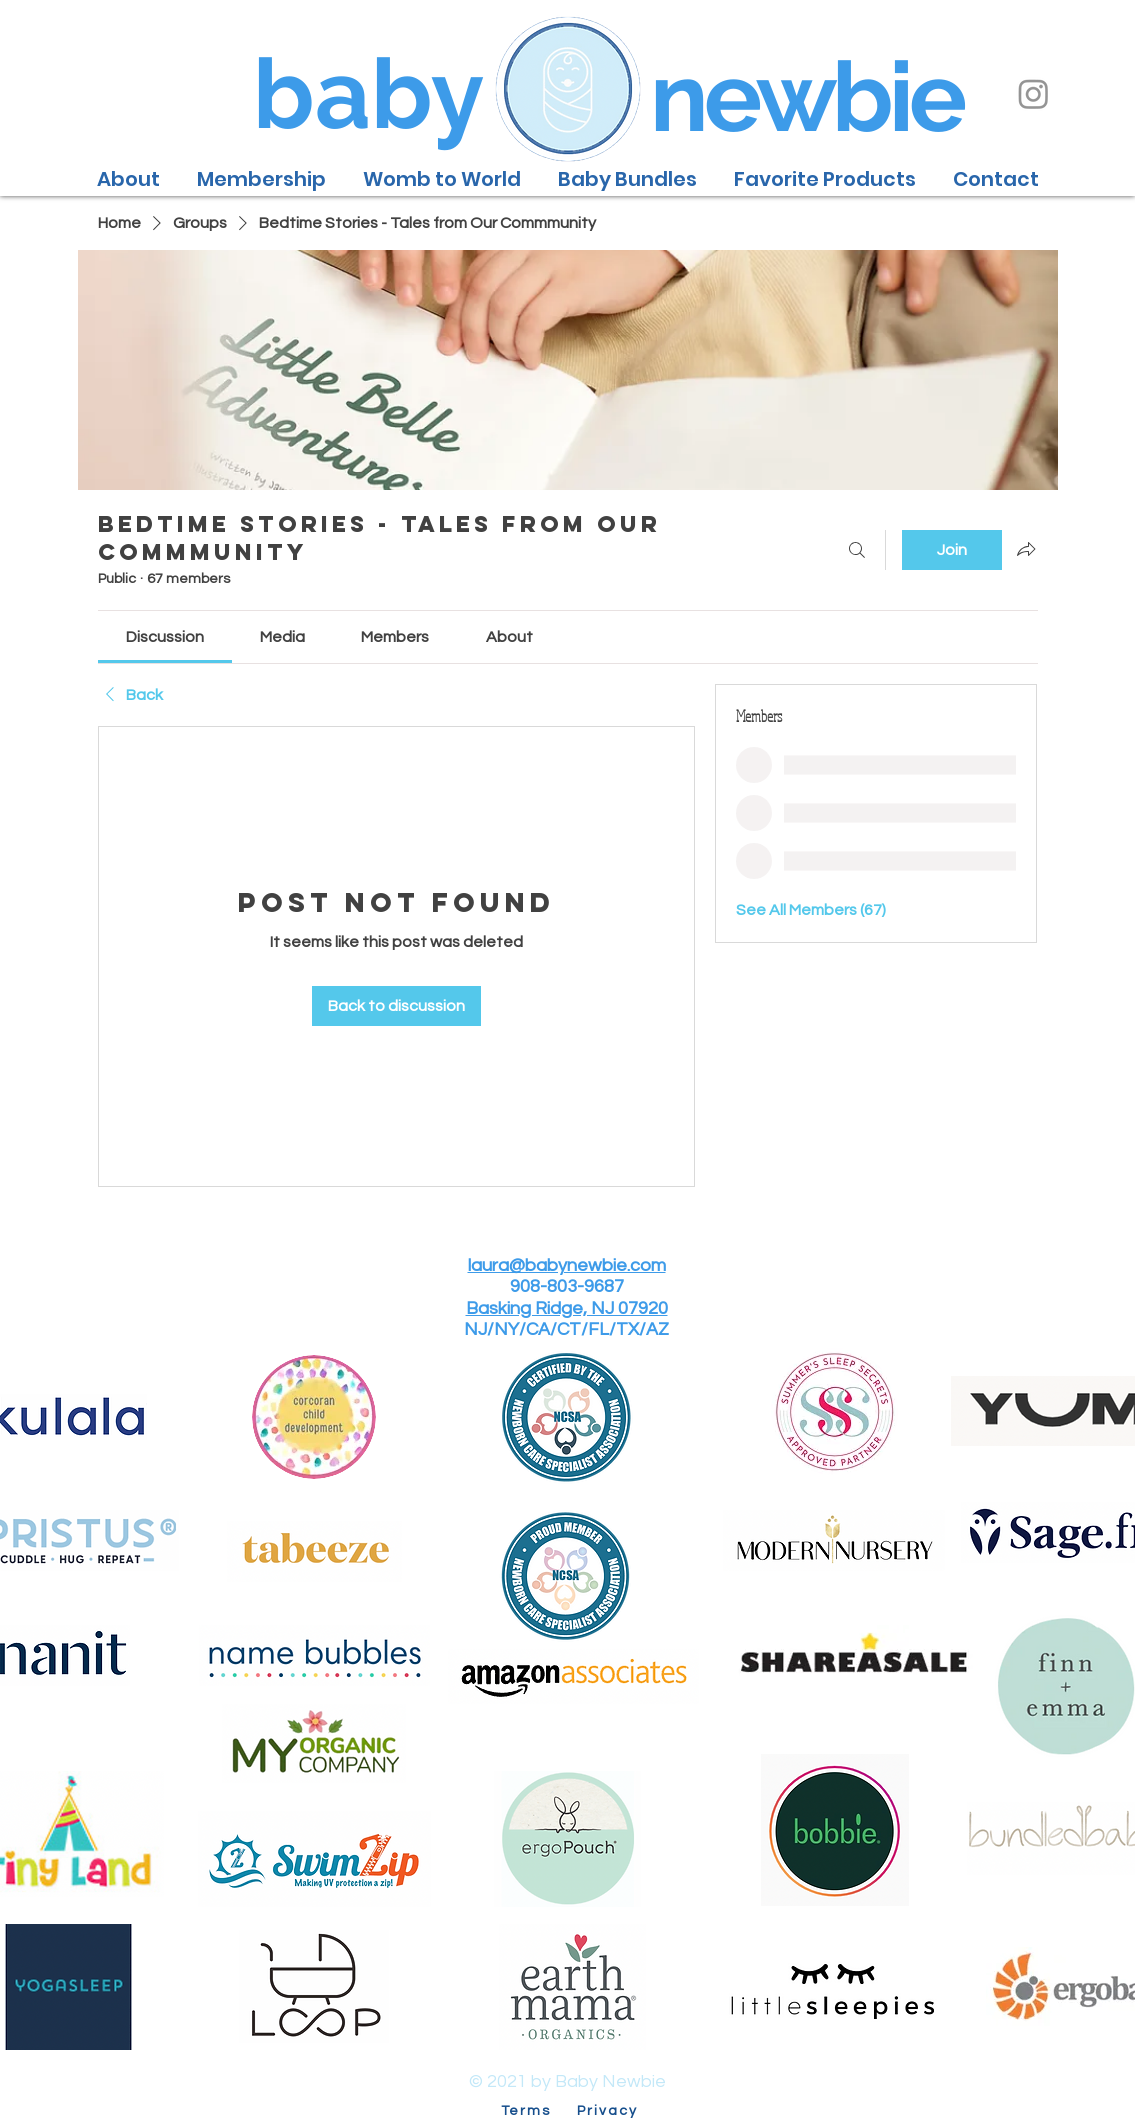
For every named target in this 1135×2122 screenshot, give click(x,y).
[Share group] (1026, 549)
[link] (165, 637)
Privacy (608, 2111)
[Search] (857, 550)
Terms (536, 2111)
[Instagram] (1033, 93)
